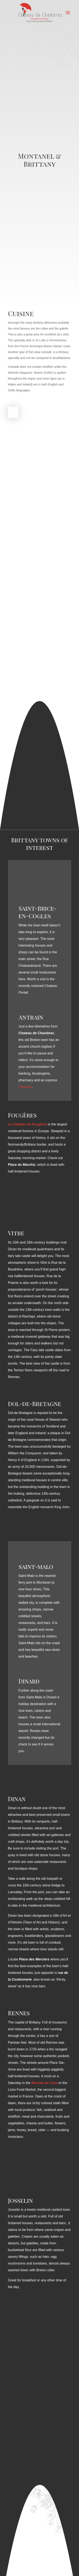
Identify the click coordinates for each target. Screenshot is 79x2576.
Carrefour (26, 1087)
